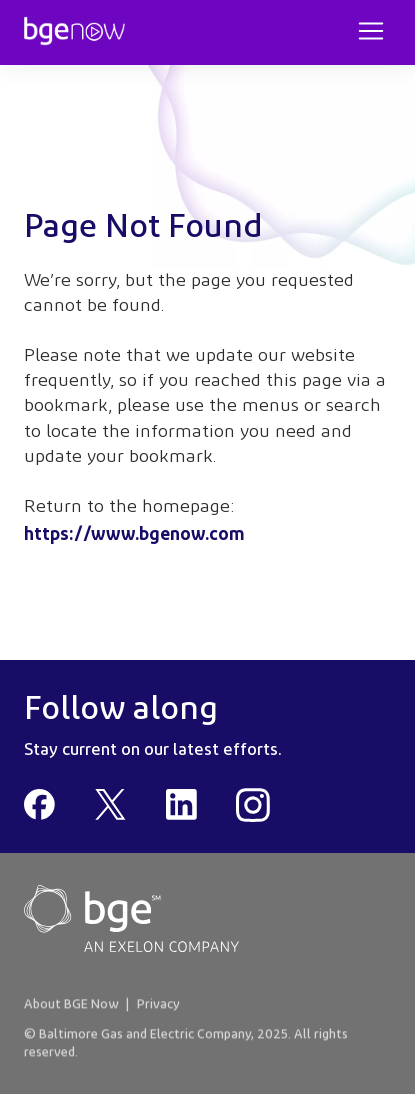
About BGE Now (71, 1005)
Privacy (158, 1005)
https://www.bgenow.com (134, 532)
